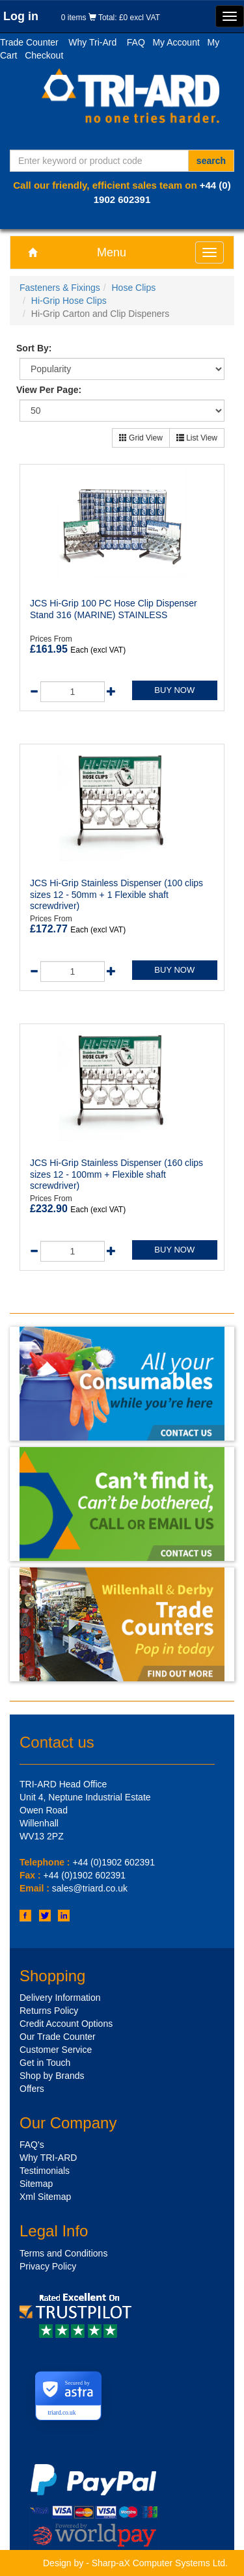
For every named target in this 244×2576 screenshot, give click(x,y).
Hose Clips (134, 287)
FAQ (136, 42)
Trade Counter (29, 42)
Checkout (44, 55)
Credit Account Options (66, 2023)
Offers (32, 2088)
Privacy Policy (48, 2266)
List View (196, 437)
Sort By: (33, 348)
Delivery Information (60, 1997)
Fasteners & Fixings (60, 287)
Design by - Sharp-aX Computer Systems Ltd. (135, 2563)
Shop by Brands (52, 2075)
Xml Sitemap (45, 2196)
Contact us (57, 1742)
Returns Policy (49, 2010)
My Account (175, 42)
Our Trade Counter (58, 2036)
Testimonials (45, 2170)
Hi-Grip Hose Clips (69, 300)
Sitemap (36, 2183)
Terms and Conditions (63, 2253)
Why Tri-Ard (92, 42)
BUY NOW (174, 690)
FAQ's (32, 2144)
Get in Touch (45, 2062)
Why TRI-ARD (48, 2157)
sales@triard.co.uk (90, 1888)
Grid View (141, 437)
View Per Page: (48, 390)
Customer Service (56, 2049)
